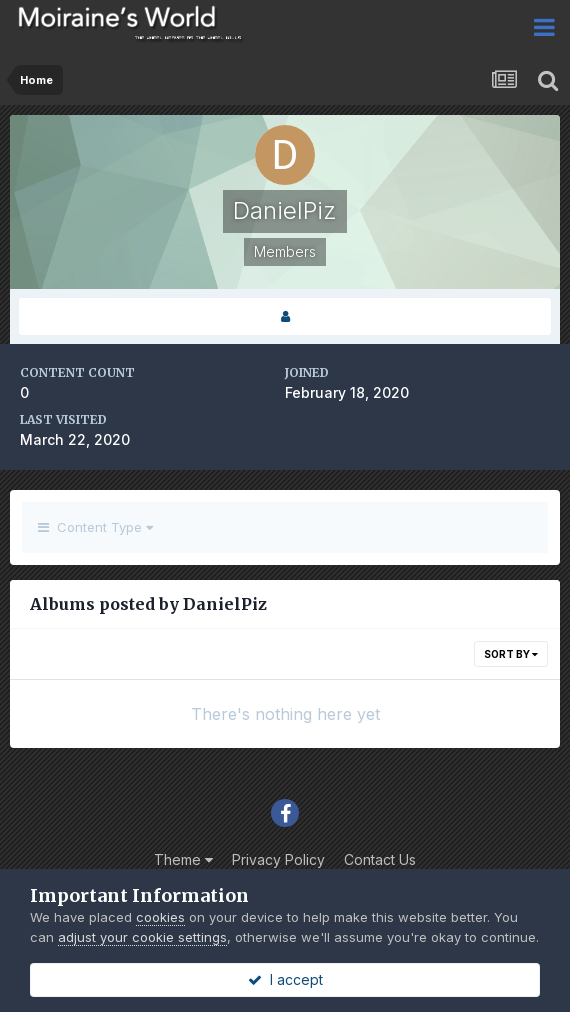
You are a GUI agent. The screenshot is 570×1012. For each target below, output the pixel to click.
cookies (160, 917)
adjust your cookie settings (142, 937)
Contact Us (380, 859)
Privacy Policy (278, 859)
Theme (183, 859)
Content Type (95, 527)
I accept (285, 979)
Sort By (511, 654)
